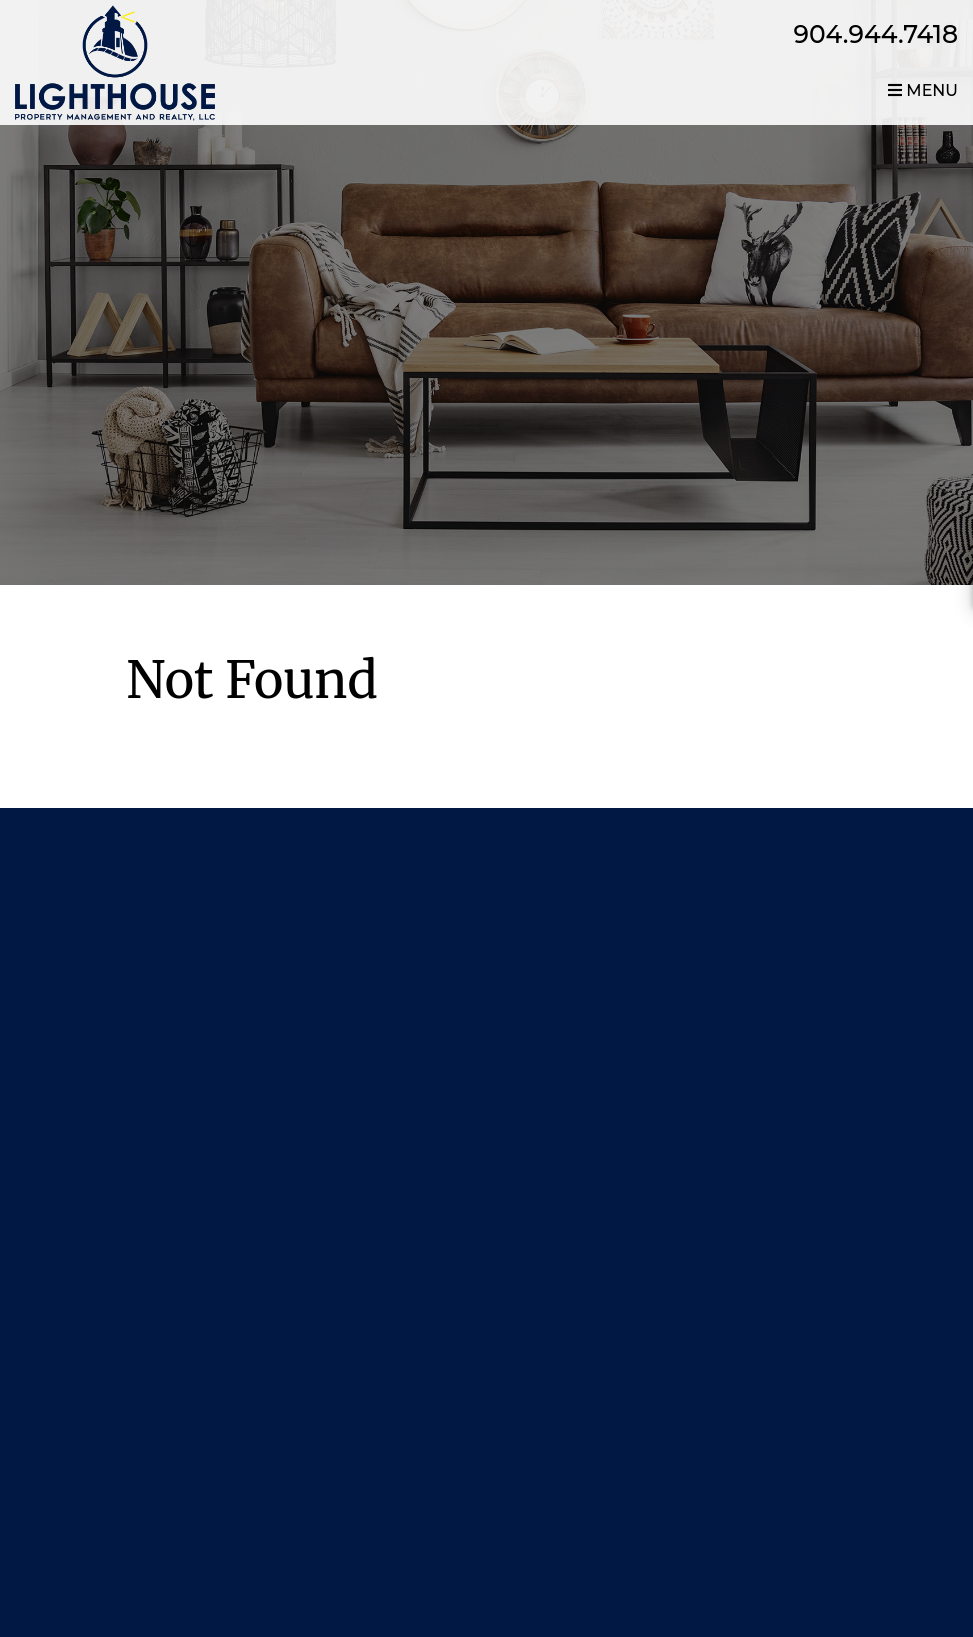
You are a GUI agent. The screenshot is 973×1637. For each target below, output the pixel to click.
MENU (923, 90)
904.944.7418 (876, 34)
